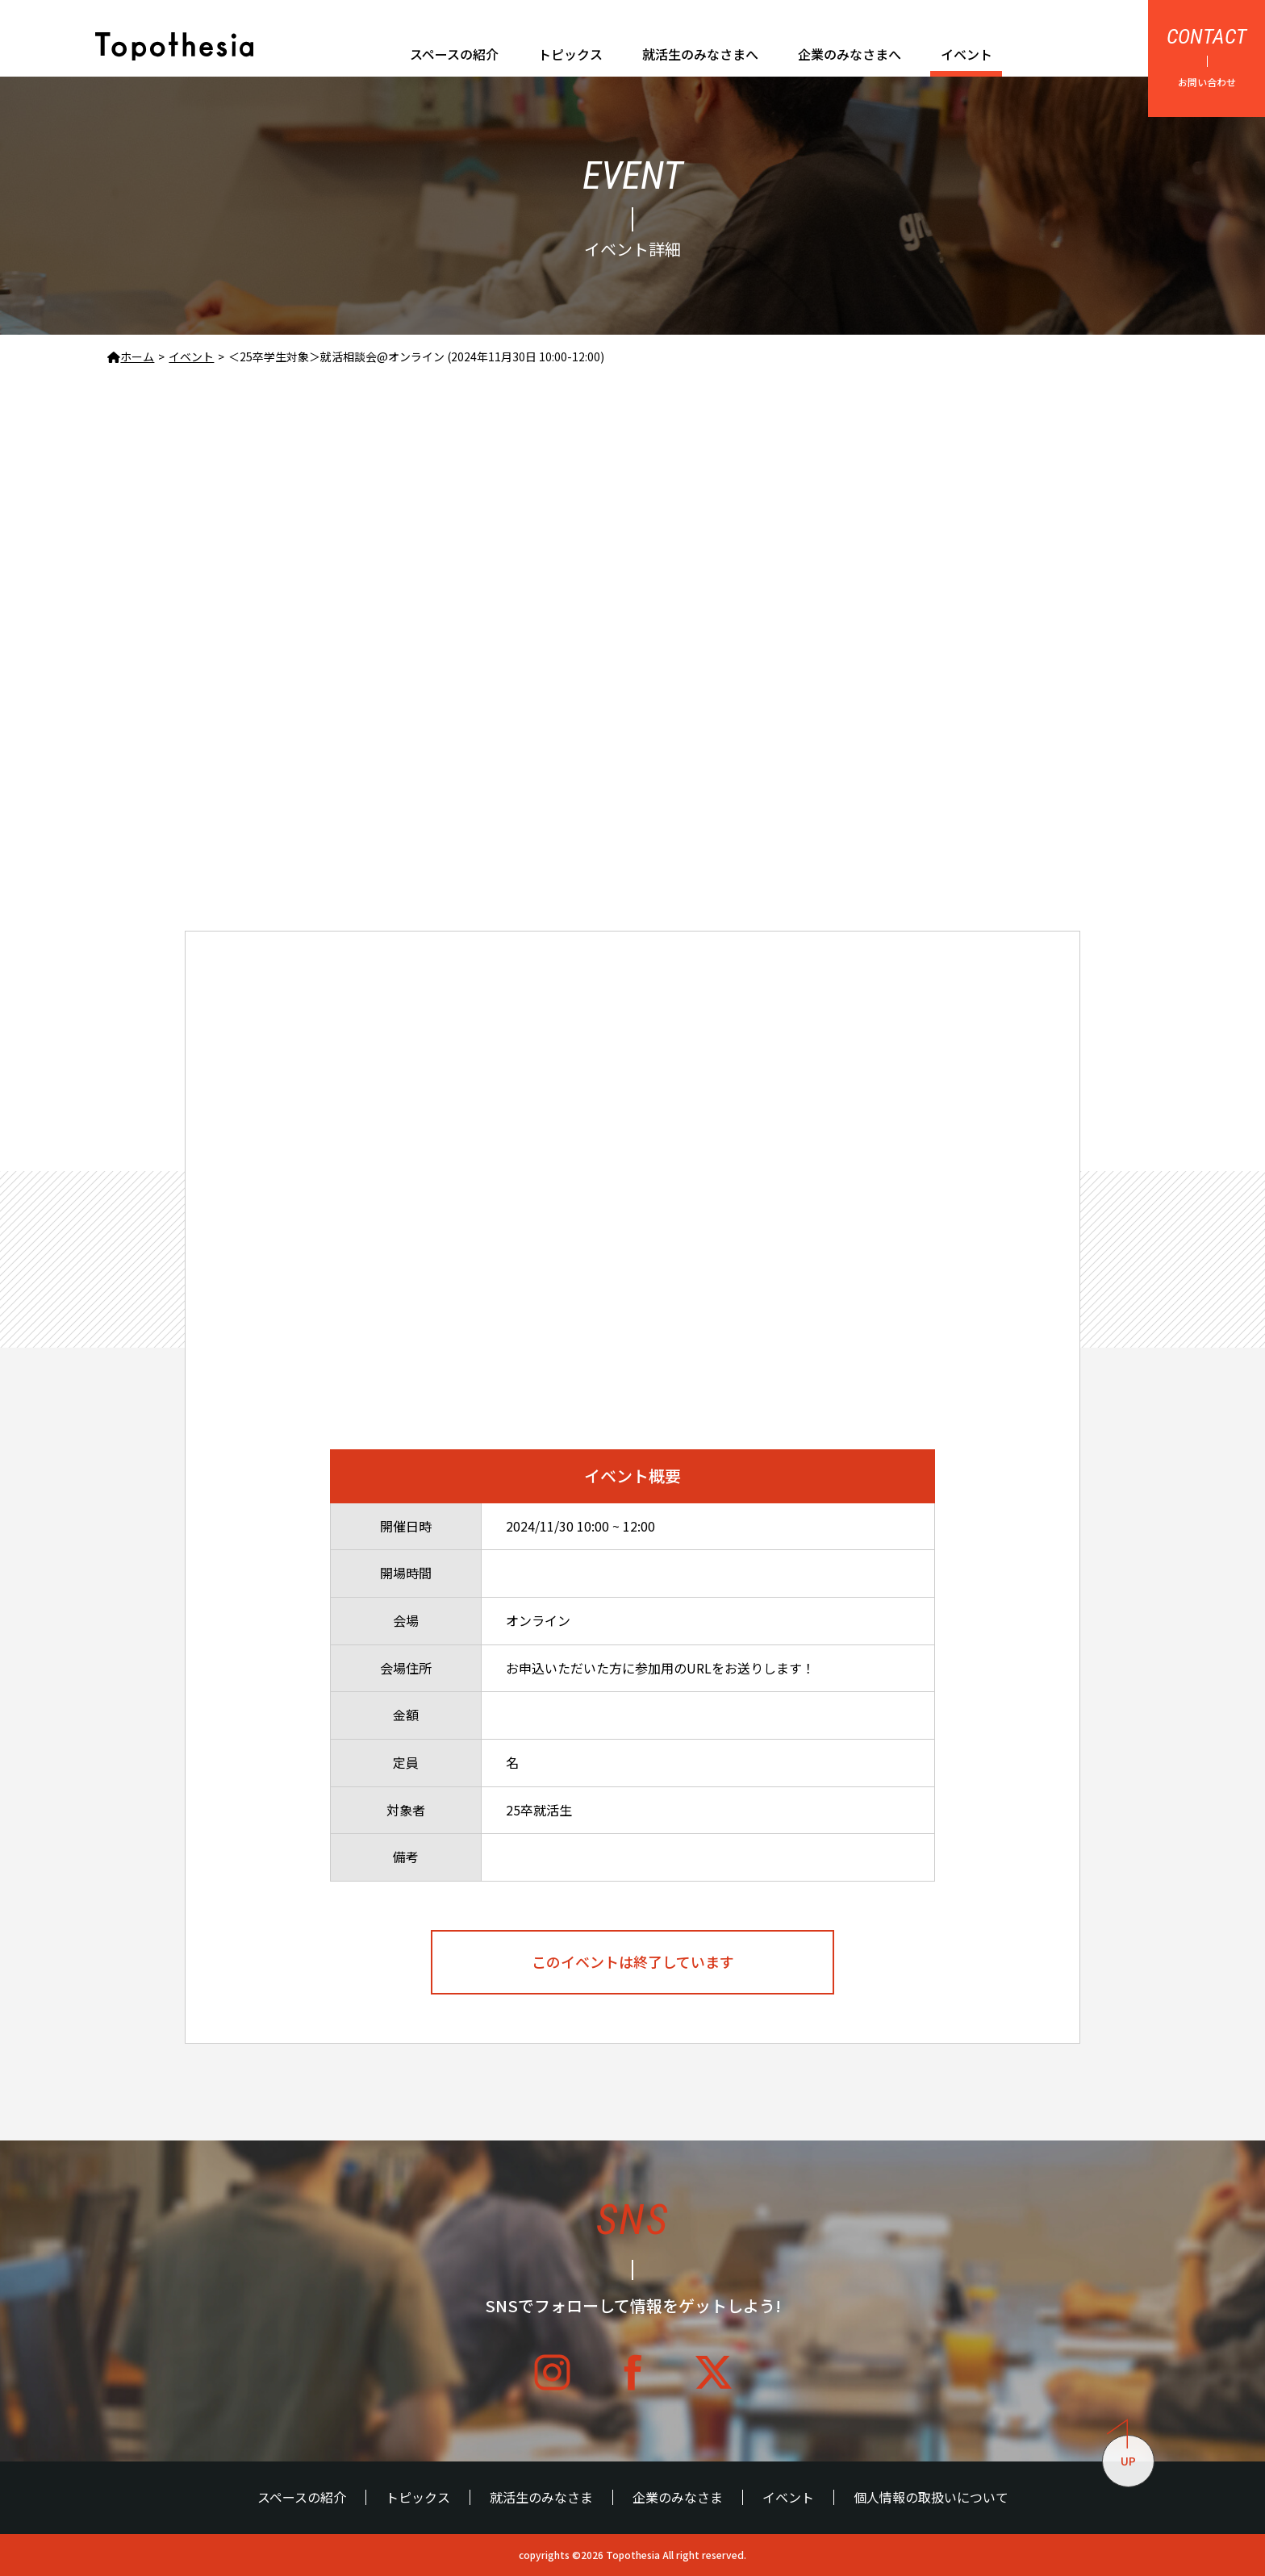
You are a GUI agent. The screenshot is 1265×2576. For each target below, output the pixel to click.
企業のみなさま (677, 2497)
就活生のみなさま (541, 2497)
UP (1121, 2452)
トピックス (570, 54)
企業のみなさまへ (849, 54)
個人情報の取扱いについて (931, 2497)
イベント (966, 54)
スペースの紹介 (454, 54)
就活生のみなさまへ (700, 54)
